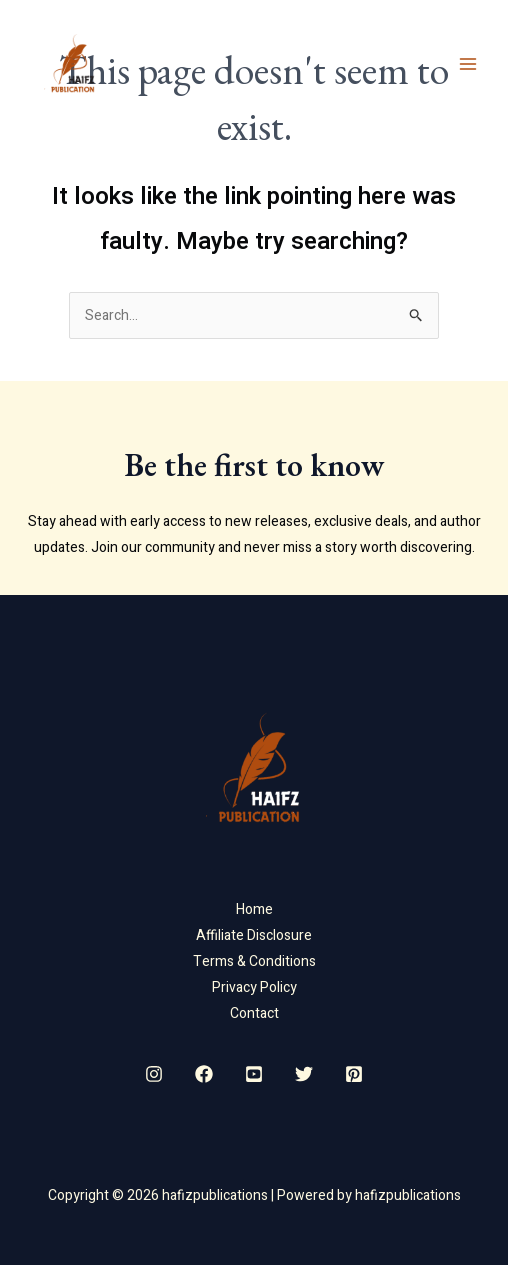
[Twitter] (304, 1074)
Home (254, 909)
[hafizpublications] (70, 64)
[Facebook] (204, 1074)
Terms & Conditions (254, 961)
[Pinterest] (354, 1074)
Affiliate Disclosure (254, 935)
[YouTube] (254, 1074)
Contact (254, 1013)
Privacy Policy (254, 987)
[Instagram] (154, 1074)
